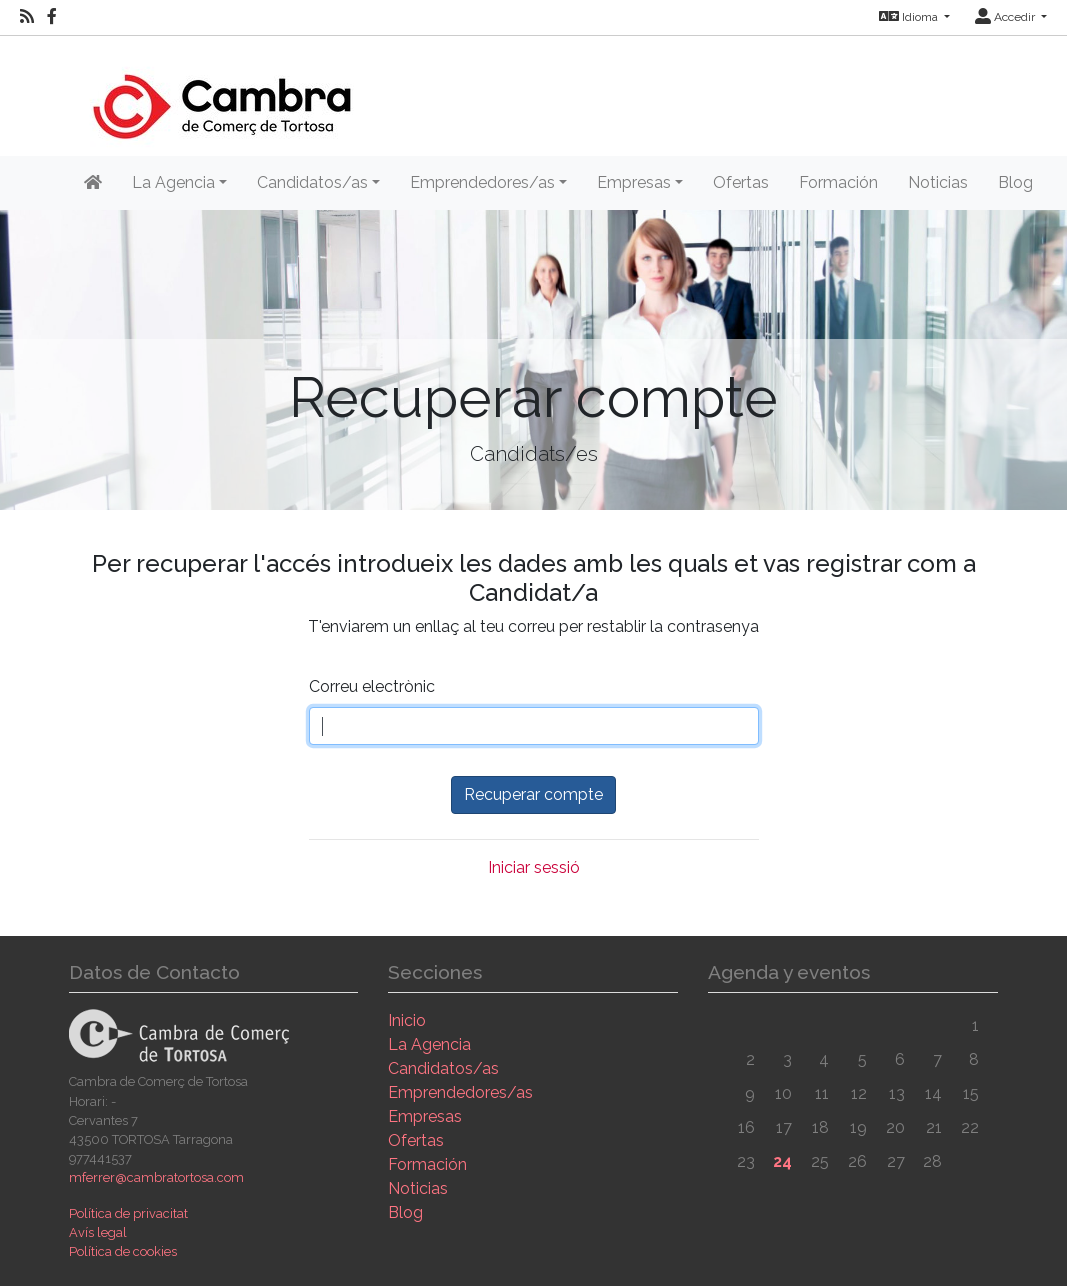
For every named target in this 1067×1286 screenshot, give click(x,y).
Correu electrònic (372, 686)
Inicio (407, 1020)
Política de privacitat (128, 1213)
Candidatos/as (443, 1068)
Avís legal (98, 1232)
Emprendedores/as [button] (482, 182)
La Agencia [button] (173, 182)
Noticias (938, 182)
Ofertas (741, 182)
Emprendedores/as (460, 1092)
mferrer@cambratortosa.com (156, 1177)
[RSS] (27, 17)
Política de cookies (123, 1251)
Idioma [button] (910, 17)
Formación (838, 182)
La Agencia (429, 1044)
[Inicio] (221, 94)
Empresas (425, 1116)
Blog (1015, 182)
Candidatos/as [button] (312, 182)
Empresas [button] (634, 182)
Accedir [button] (1006, 17)
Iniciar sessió (534, 867)
